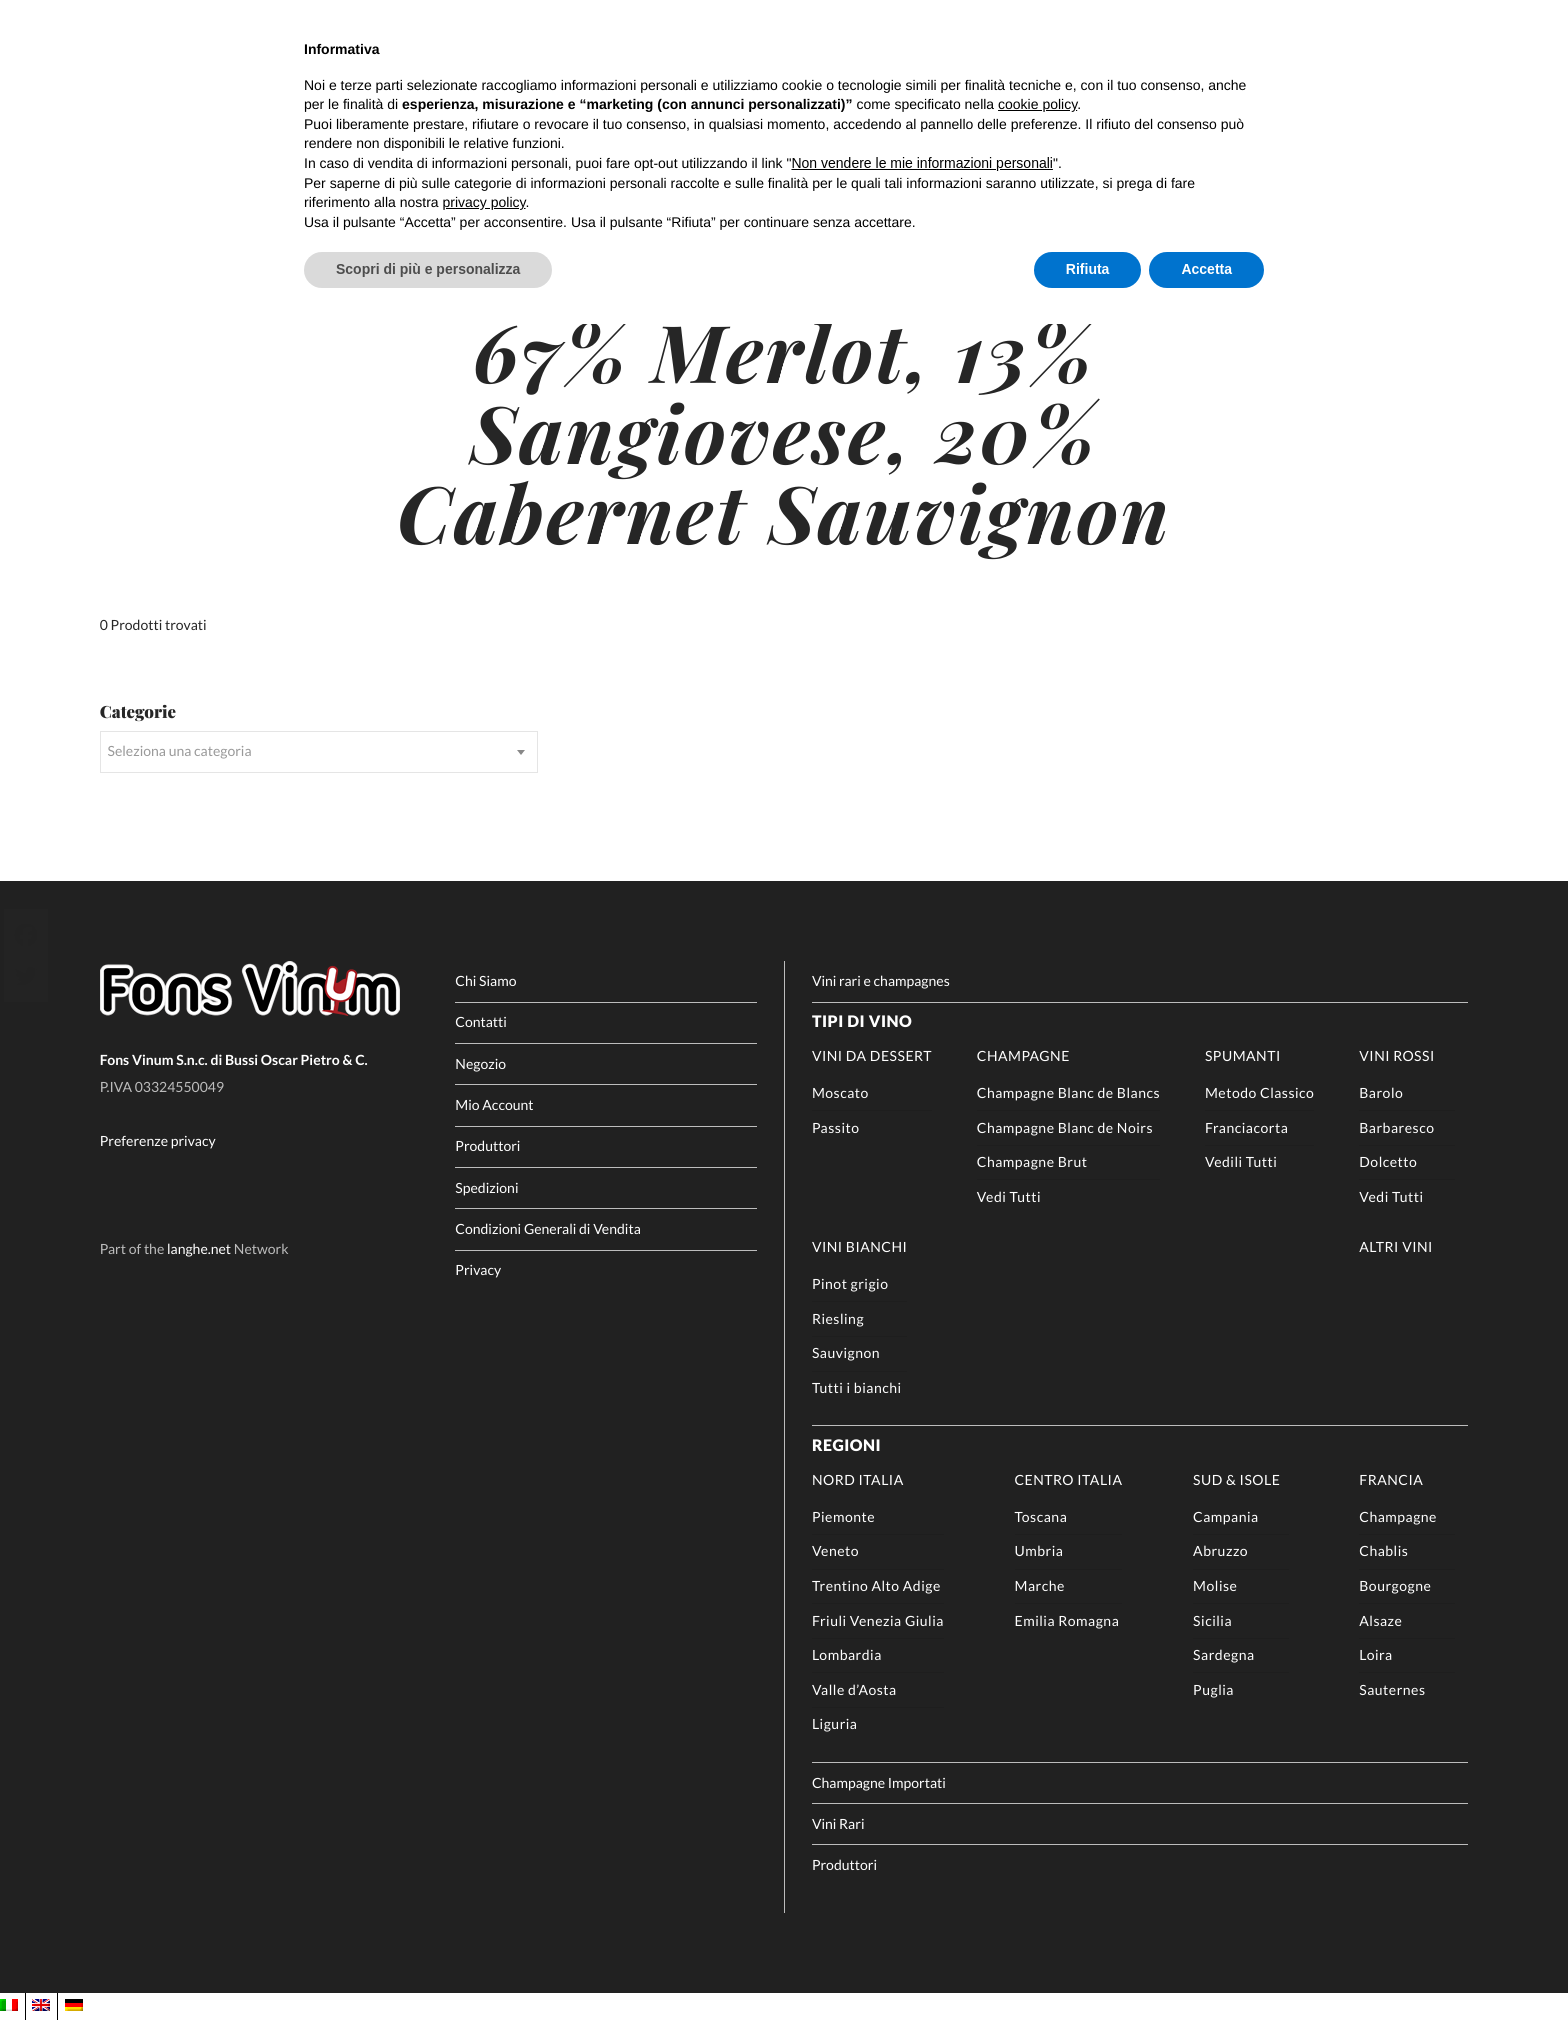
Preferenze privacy (158, 1140)
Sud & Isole (1236, 1479)
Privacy (478, 1269)
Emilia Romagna (1067, 1620)
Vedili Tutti (1241, 1161)
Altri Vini (1396, 1246)
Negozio (480, 1063)
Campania (1226, 1516)
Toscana (1041, 1516)
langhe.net (199, 1248)
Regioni (846, 1445)
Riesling (838, 1318)
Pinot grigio (850, 1283)
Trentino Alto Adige (876, 1585)
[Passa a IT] (9, 2005)
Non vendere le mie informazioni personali (921, 163)
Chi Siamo (485, 980)
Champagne (1023, 1055)
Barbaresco (1396, 1127)
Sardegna (1223, 1654)
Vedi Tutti (1009, 1196)
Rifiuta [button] (1088, 269)
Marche (1040, 1585)
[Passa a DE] (74, 2005)
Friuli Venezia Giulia (878, 1620)
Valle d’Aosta (854, 1689)
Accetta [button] (1206, 269)
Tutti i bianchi (857, 1387)
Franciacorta (1246, 1127)
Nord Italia (858, 1479)
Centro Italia (1069, 1479)
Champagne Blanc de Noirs (1065, 1127)
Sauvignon (846, 1352)
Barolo (1381, 1092)
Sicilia (1212, 1620)
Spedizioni (486, 1187)
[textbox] (319, 752)
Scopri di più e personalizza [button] (428, 269)
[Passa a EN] (41, 2005)
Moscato (840, 1092)
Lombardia (847, 1654)
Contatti (481, 1021)
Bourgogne (1395, 1585)
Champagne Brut (1032, 1161)
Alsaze (1380, 1620)
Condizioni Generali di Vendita (547, 1228)
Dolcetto (1388, 1161)
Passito (836, 1127)
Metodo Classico (1259, 1092)
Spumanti (1243, 1055)
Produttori (487, 1145)
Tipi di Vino (862, 1021)
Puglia (1213, 1689)
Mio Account (494, 1104)
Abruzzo (1220, 1550)
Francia (1391, 1479)
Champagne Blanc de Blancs (1068, 1092)
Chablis (1383, 1550)
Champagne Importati (879, 1782)
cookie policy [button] (1037, 104)
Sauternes (1392, 1689)
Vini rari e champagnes (881, 980)
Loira (1375, 1654)
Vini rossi (1397, 1055)
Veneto (835, 1550)
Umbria (1039, 1550)
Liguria (835, 1723)
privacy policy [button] (484, 202)
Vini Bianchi (859, 1246)
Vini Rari (838, 1823)
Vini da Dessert (872, 1055)
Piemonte (843, 1516)
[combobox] (319, 752)
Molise (1215, 1585)
